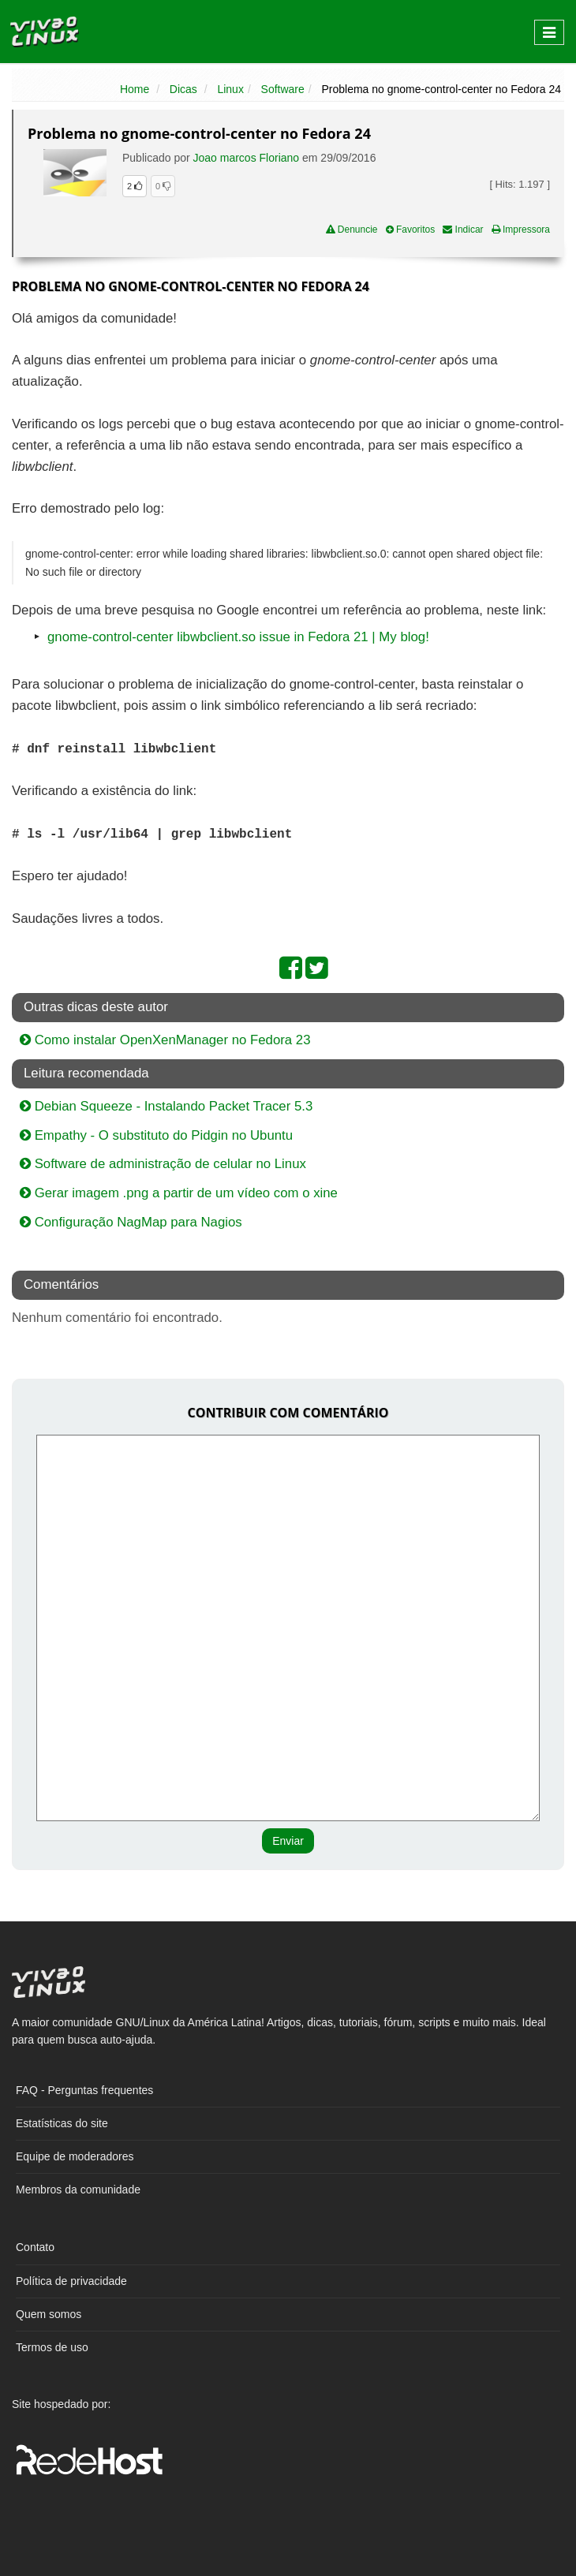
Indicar (463, 229)
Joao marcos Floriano (246, 157)
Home (134, 89)
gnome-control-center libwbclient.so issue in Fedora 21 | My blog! (238, 636)
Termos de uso (52, 2347)
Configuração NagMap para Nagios (131, 1222)
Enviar (288, 1841)
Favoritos (411, 229)
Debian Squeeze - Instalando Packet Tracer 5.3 (166, 1106)
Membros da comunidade (78, 2189)
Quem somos (48, 2314)
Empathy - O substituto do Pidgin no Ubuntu (156, 1135)
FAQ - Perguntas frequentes (84, 2090)
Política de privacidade (71, 2281)
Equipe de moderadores (74, 2156)
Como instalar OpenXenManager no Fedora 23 (165, 1039)
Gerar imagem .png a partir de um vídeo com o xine (179, 1192)
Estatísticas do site (62, 2123)
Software (283, 89)
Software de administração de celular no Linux (163, 1163)
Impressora (521, 229)
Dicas (183, 89)
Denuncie (352, 229)
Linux (230, 89)
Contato (35, 2247)
